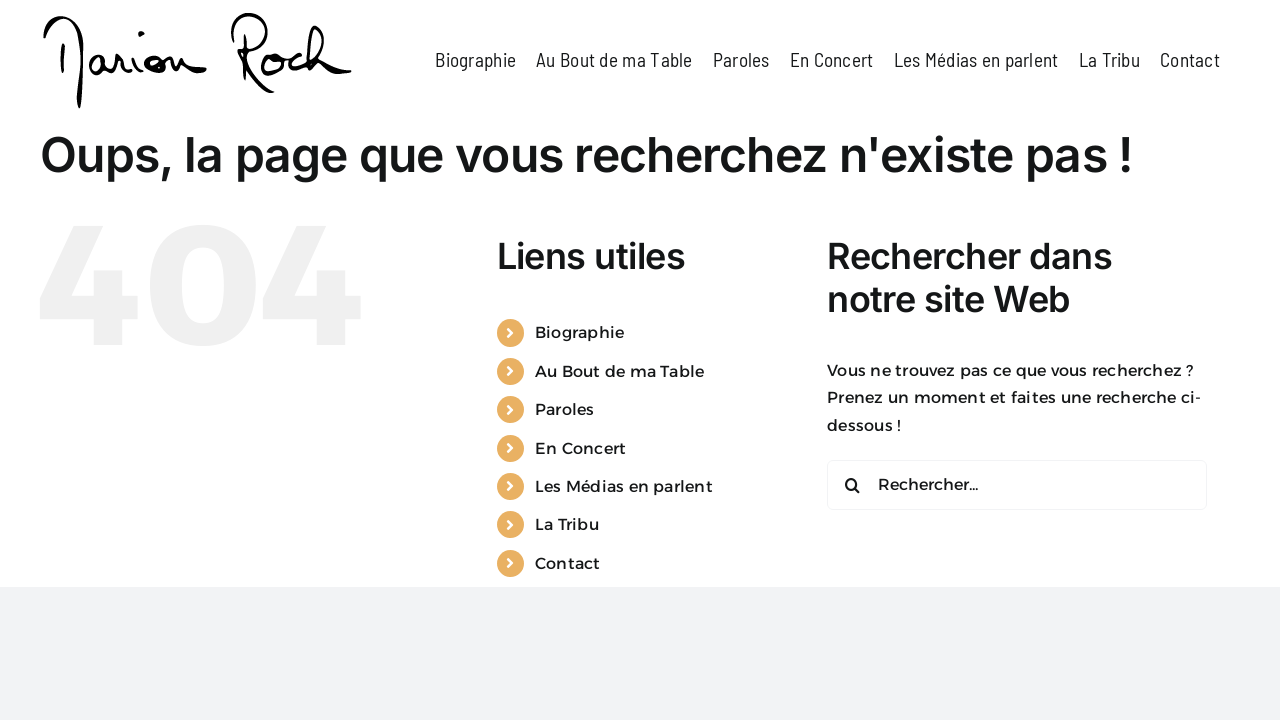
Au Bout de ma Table (620, 470)
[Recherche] (852, 584)
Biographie (579, 431)
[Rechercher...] (1017, 584)
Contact (568, 662)
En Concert (580, 547)
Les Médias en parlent (624, 585)
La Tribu (567, 623)
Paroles (565, 508)
